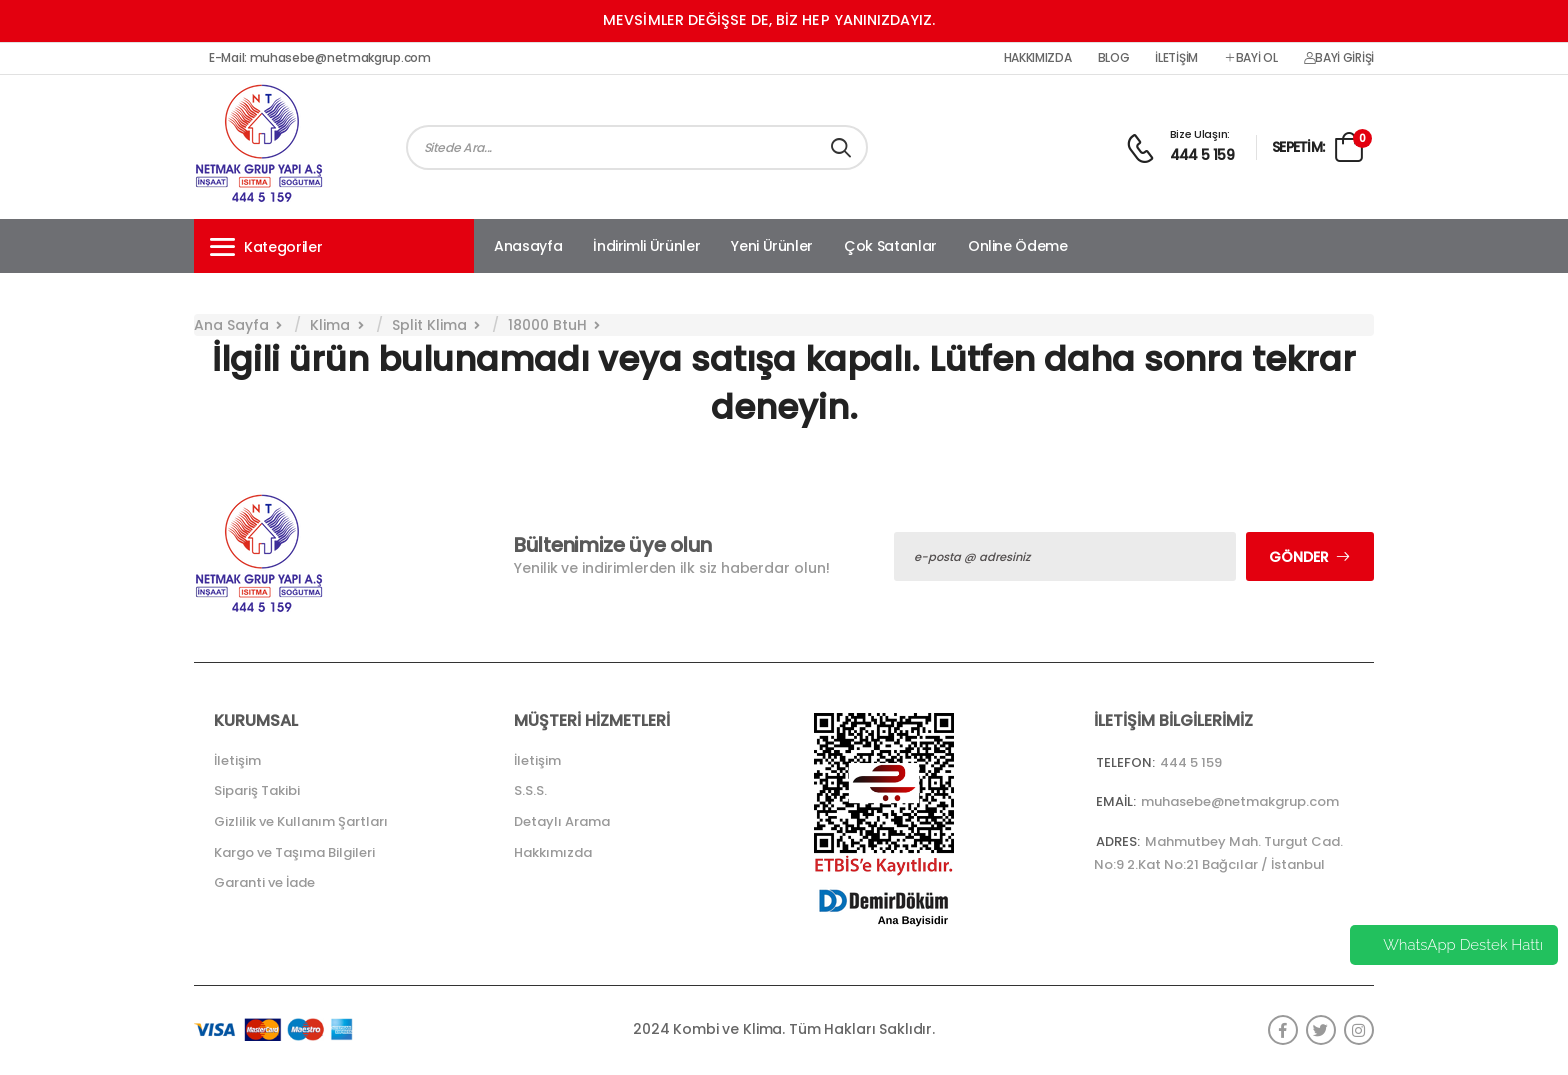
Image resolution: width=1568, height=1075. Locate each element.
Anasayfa (528, 246)
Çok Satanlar (890, 246)
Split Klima (429, 325)
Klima (330, 325)
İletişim (1176, 58)
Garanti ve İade (264, 882)
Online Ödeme (1018, 246)
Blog (1114, 58)
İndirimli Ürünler (646, 246)
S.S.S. (530, 790)
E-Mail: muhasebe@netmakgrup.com (320, 58)
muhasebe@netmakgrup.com (1240, 801)
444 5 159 (1202, 155)
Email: (1116, 801)
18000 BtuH (547, 325)
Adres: (1118, 841)
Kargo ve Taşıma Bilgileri (294, 852)
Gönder (1299, 557)
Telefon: (1125, 762)
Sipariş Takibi (257, 790)
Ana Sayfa (231, 325)
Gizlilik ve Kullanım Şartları (301, 821)
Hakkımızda (1038, 58)
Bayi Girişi (1339, 58)
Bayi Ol (1251, 58)
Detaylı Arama (562, 821)
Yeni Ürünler (772, 246)
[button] (334, 246)
